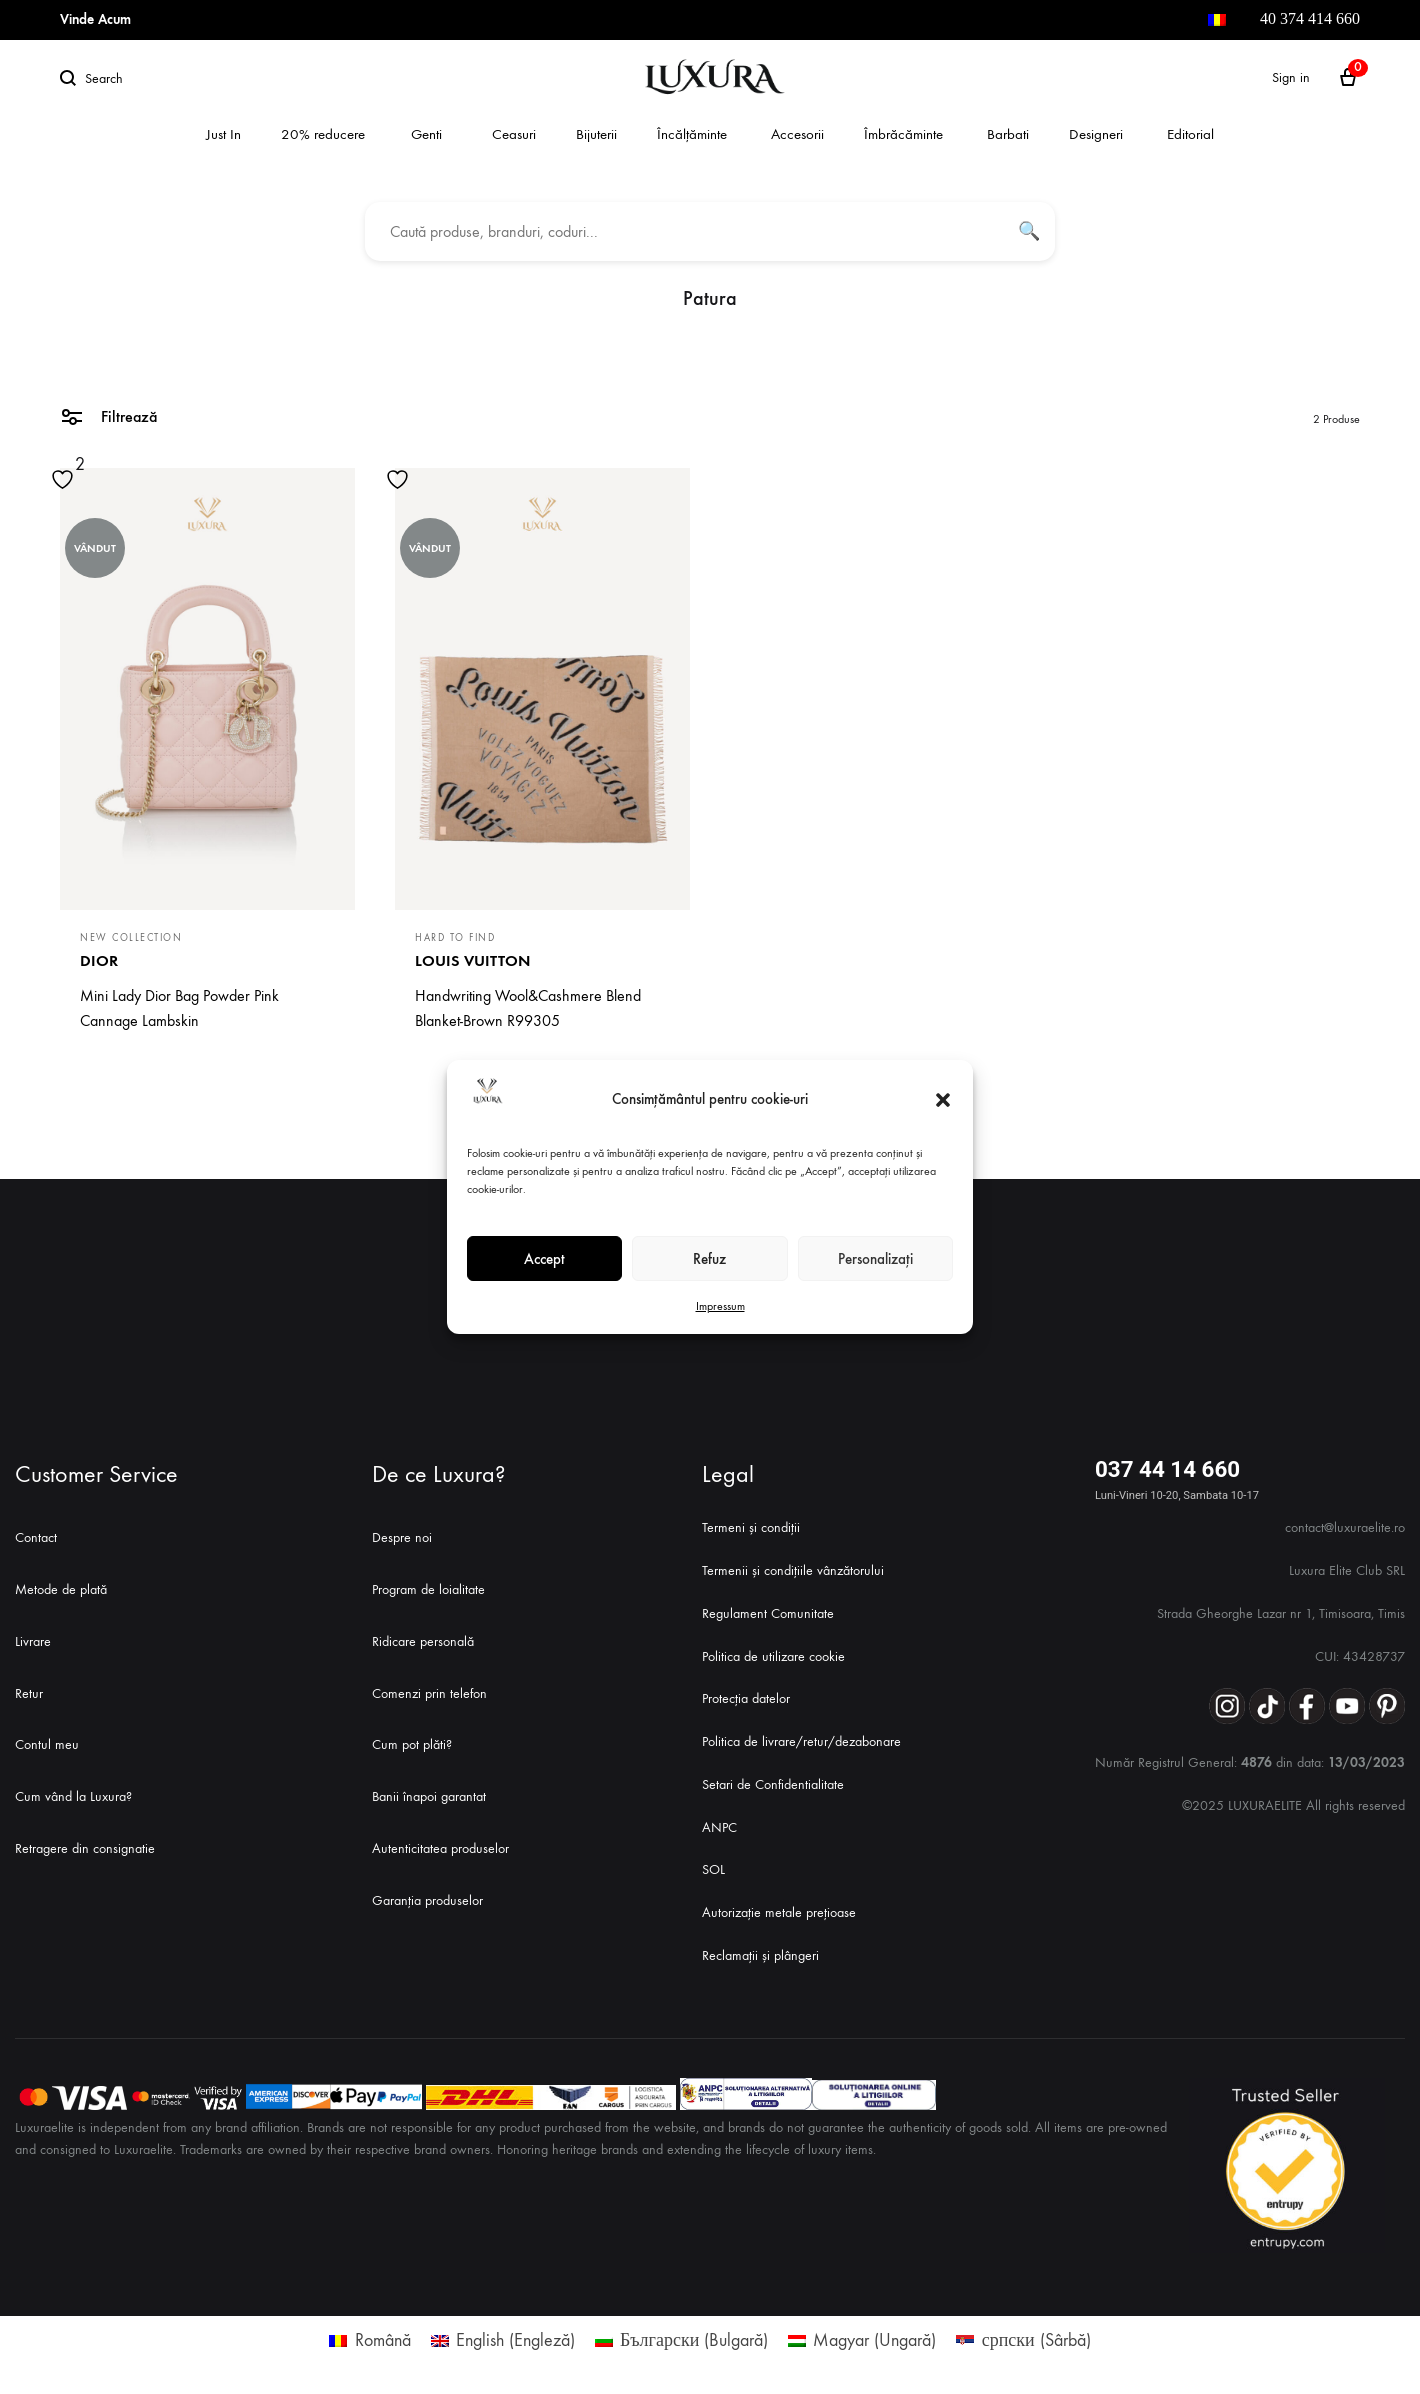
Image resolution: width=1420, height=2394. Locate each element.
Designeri (1096, 134)
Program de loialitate (428, 1589)
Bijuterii (596, 134)
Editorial (1190, 134)
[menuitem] (1217, 20)
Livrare (33, 1641)
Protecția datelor (746, 1698)
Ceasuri (514, 134)
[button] (943, 1100)
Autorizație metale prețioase (779, 1912)
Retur (29, 1693)
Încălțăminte (692, 134)
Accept (544, 1259)
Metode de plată (61, 1589)
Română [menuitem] (383, 2340)
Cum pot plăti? (412, 1744)
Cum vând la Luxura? (73, 1796)
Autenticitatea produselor (440, 1848)
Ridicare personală (423, 1641)
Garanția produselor (427, 1900)
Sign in (1291, 77)
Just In (223, 134)
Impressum (720, 1306)
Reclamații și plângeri (760, 1955)
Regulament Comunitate (768, 1613)
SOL (713, 1869)
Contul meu (47, 1744)
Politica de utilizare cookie (773, 1656)
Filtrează (108, 415)
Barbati (1008, 134)
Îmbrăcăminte (903, 134)
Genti (426, 134)
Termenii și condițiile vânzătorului (793, 1570)
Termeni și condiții (751, 1527)
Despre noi (402, 1537)
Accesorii (797, 134)
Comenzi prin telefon (429, 1693)
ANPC (719, 1827)
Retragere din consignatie (85, 1848)
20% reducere (323, 134)
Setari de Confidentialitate (773, 1784)
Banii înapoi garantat (429, 1796)
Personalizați (875, 1259)
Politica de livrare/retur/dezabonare (801, 1741)
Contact (36, 1537)
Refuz (709, 1259)
